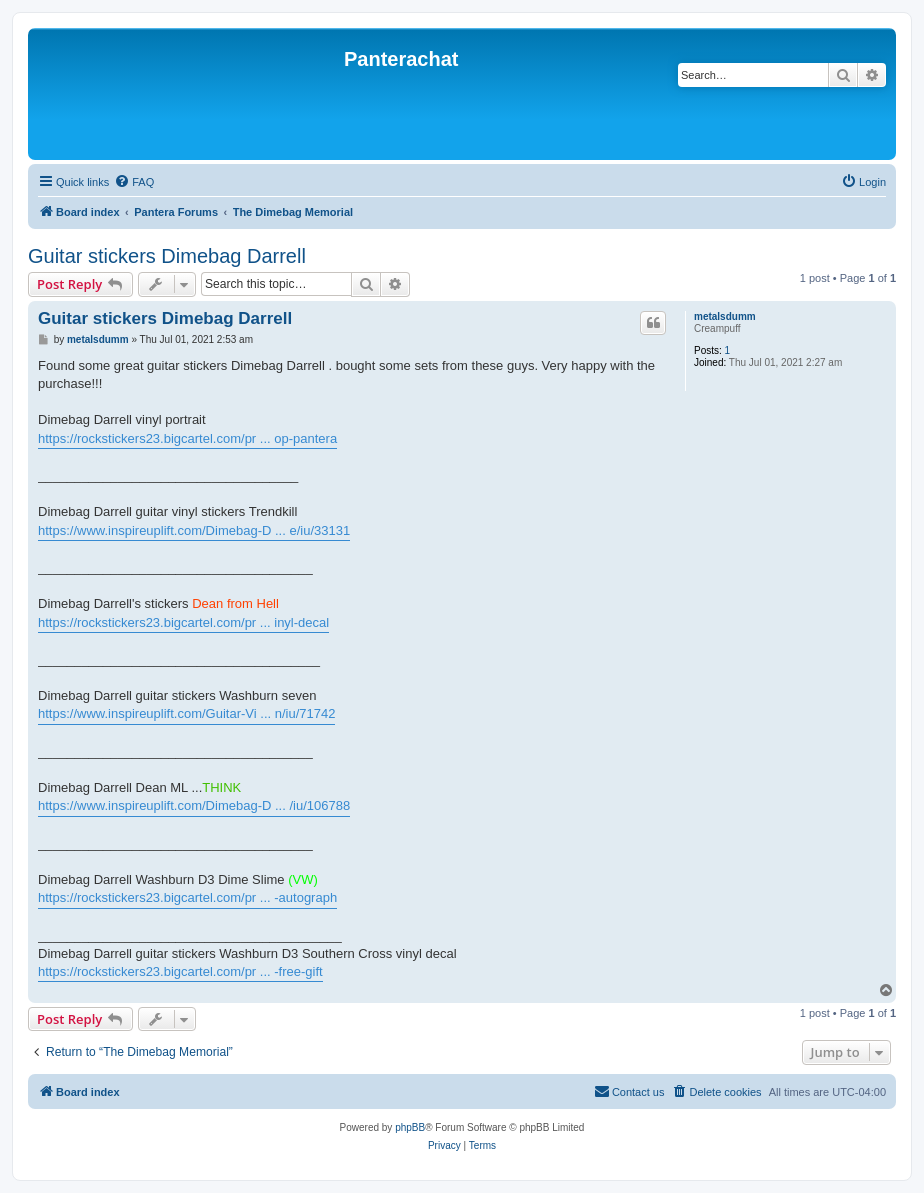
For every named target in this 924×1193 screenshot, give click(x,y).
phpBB (410, 1127)
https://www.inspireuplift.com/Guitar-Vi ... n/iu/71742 (186, 713)
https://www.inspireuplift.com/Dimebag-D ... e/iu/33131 (194, 530)
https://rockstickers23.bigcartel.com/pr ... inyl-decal (183, 622)
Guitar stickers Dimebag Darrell (167, 256)
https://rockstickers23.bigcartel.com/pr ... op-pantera (187, 438)
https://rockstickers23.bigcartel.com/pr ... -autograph (187, 897)
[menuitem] (134, 182)
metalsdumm (725, 316)
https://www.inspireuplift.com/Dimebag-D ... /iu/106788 (194, 805)
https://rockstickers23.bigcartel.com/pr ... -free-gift (180, 971)
